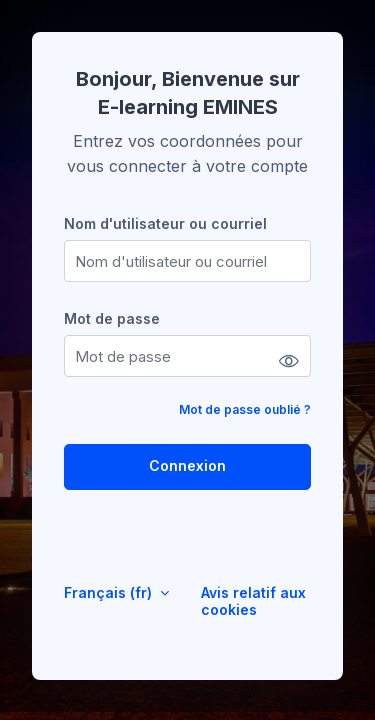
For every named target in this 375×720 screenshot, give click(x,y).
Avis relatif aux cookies (253, 601)
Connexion (187, 465)
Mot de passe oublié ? (245, 409)
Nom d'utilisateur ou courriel (165, 223)
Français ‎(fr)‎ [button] (110, 592)
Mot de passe (112, 318)
